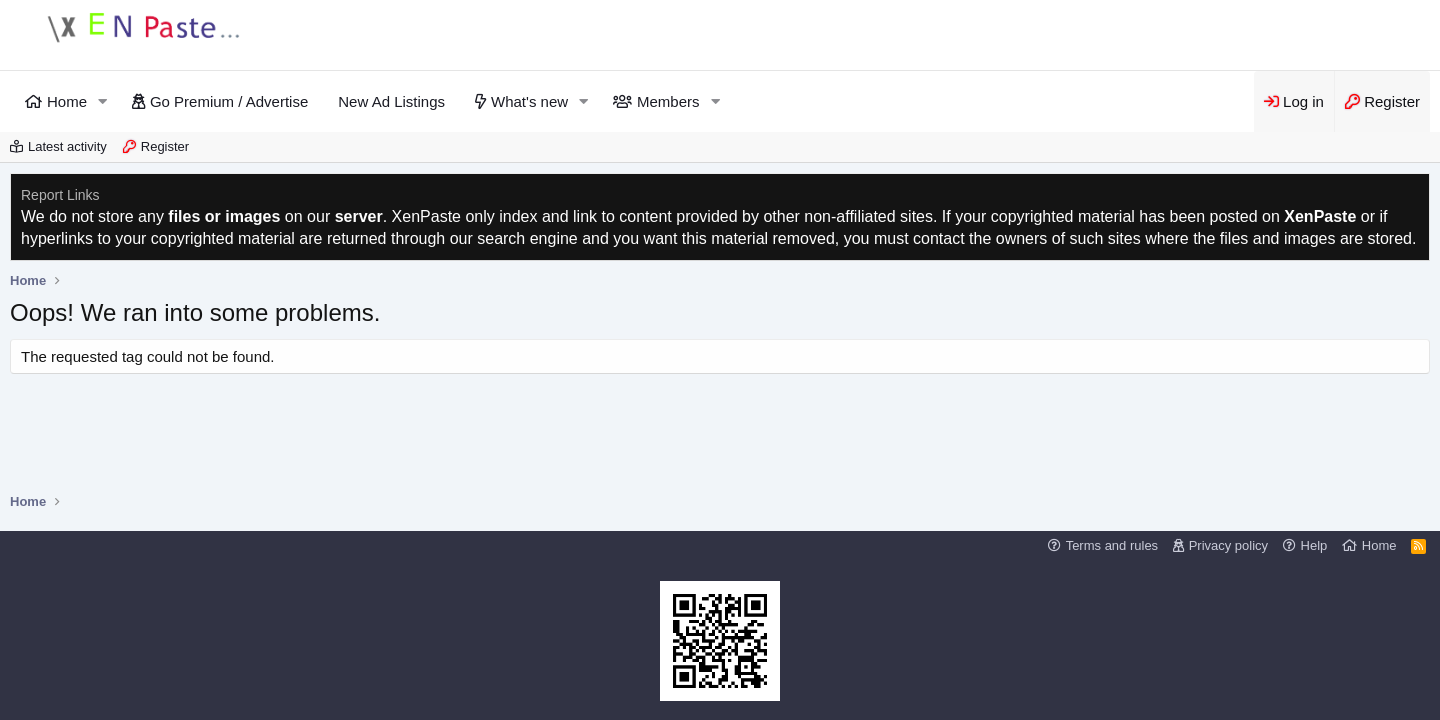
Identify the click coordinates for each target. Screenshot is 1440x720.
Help (1314, 545)
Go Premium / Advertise (229, 101)
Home (67, 101)
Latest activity (67, 146)
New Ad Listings (391, 101)
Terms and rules (1112, 545)
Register (165, 146)
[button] (103, 101)
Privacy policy (1228, 545)
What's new (529, 101)
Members (668, 101)
